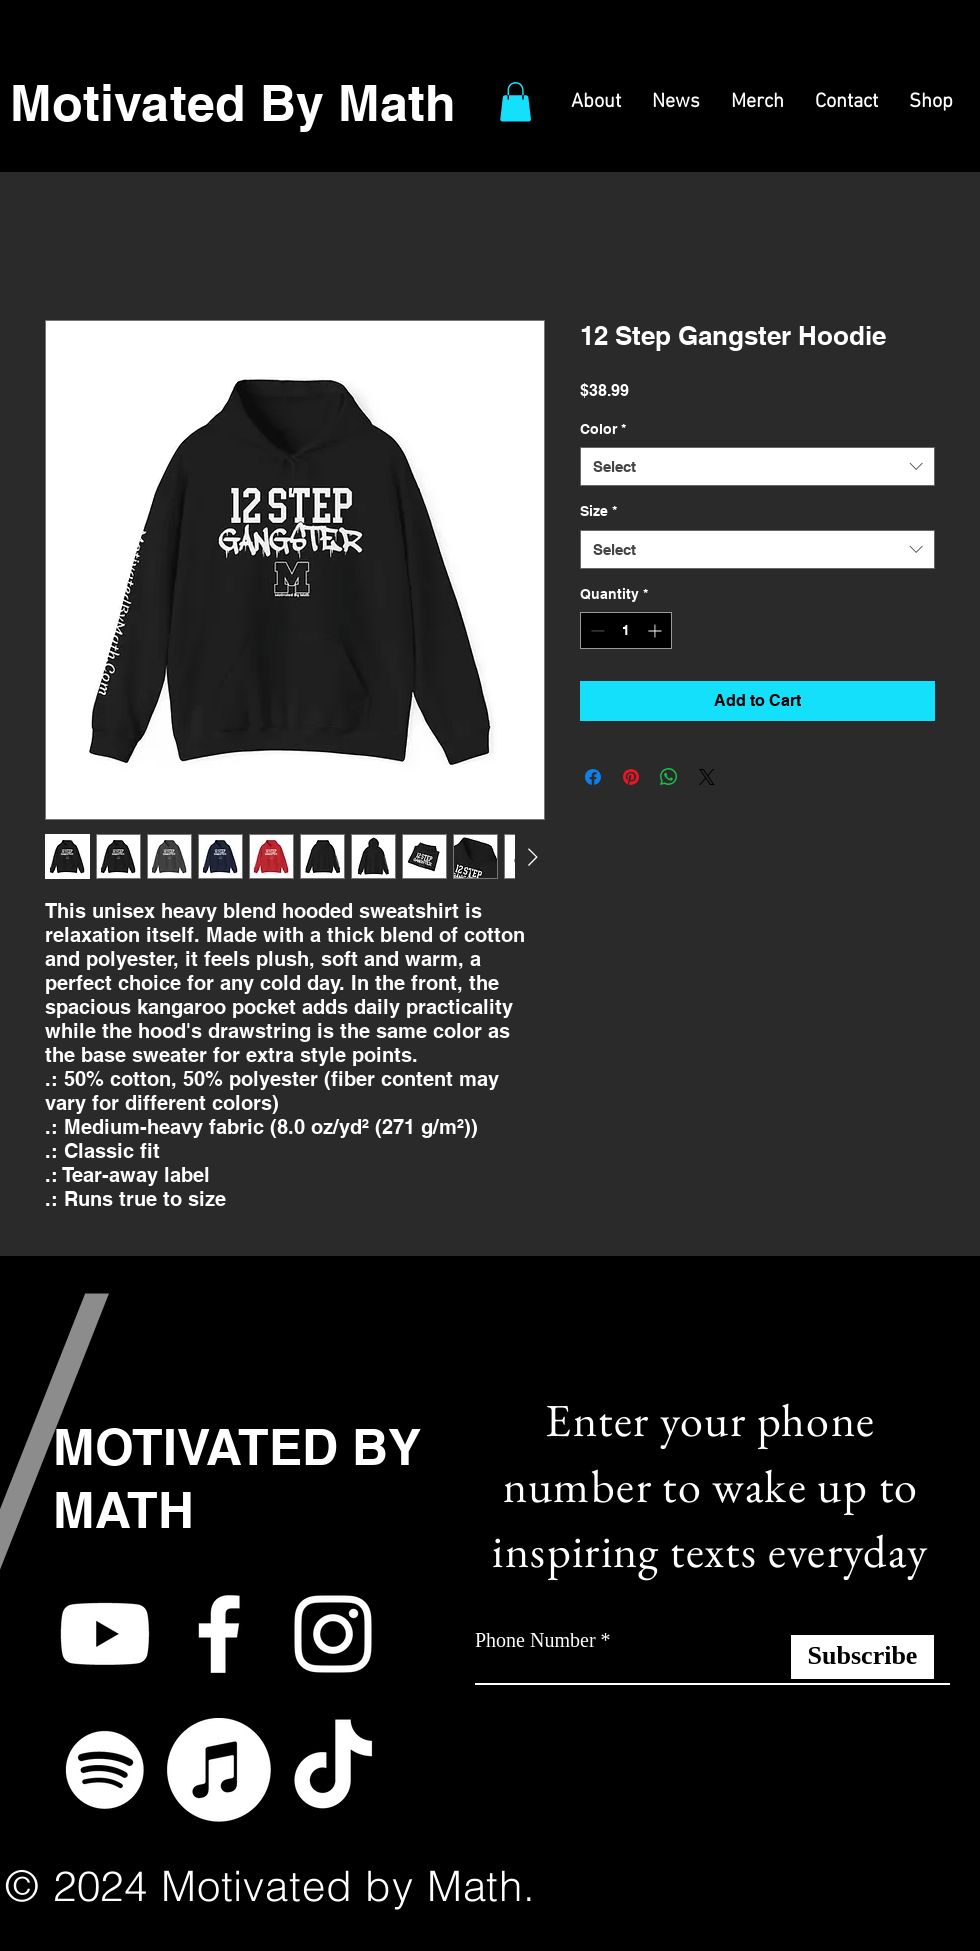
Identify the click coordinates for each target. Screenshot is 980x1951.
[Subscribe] (862, 1657)
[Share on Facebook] (593, 777)
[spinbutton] (626, 630)
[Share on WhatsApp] (669, 777)
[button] (515, 101)
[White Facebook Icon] (219, 1634)
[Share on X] (707, 777)
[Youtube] (105, 1634)
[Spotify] (105, 1770)
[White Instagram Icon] (333, 1634)
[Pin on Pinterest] (631, 777)
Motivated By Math (233, 102)
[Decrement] (595, 630)
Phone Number (535, 1640)
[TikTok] (333, 1770)
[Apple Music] (219, 1770)
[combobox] (757, 466)
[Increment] (656, 630)
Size (598, 511)
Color (603, 429)
